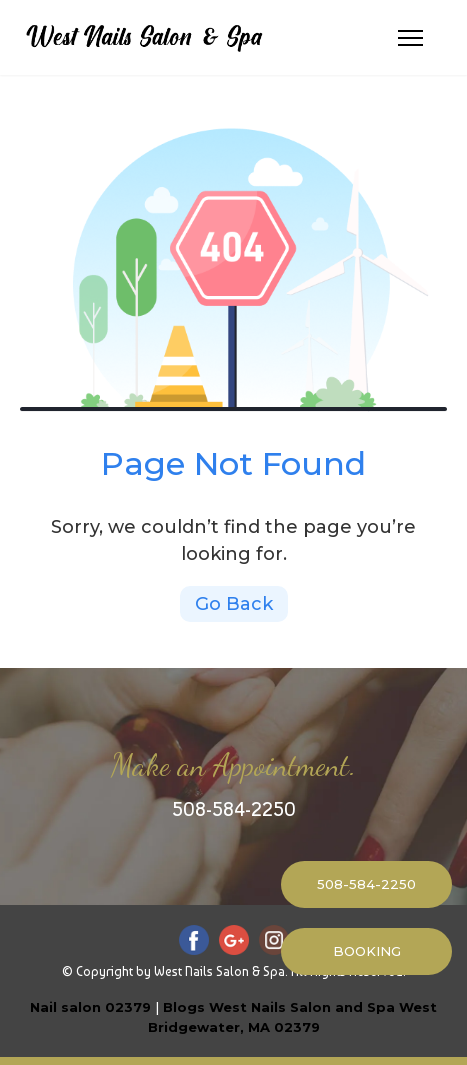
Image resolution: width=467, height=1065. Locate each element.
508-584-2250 (234, 809)
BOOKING (367, 951)
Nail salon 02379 (90, 1007)
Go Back (234, 604)
